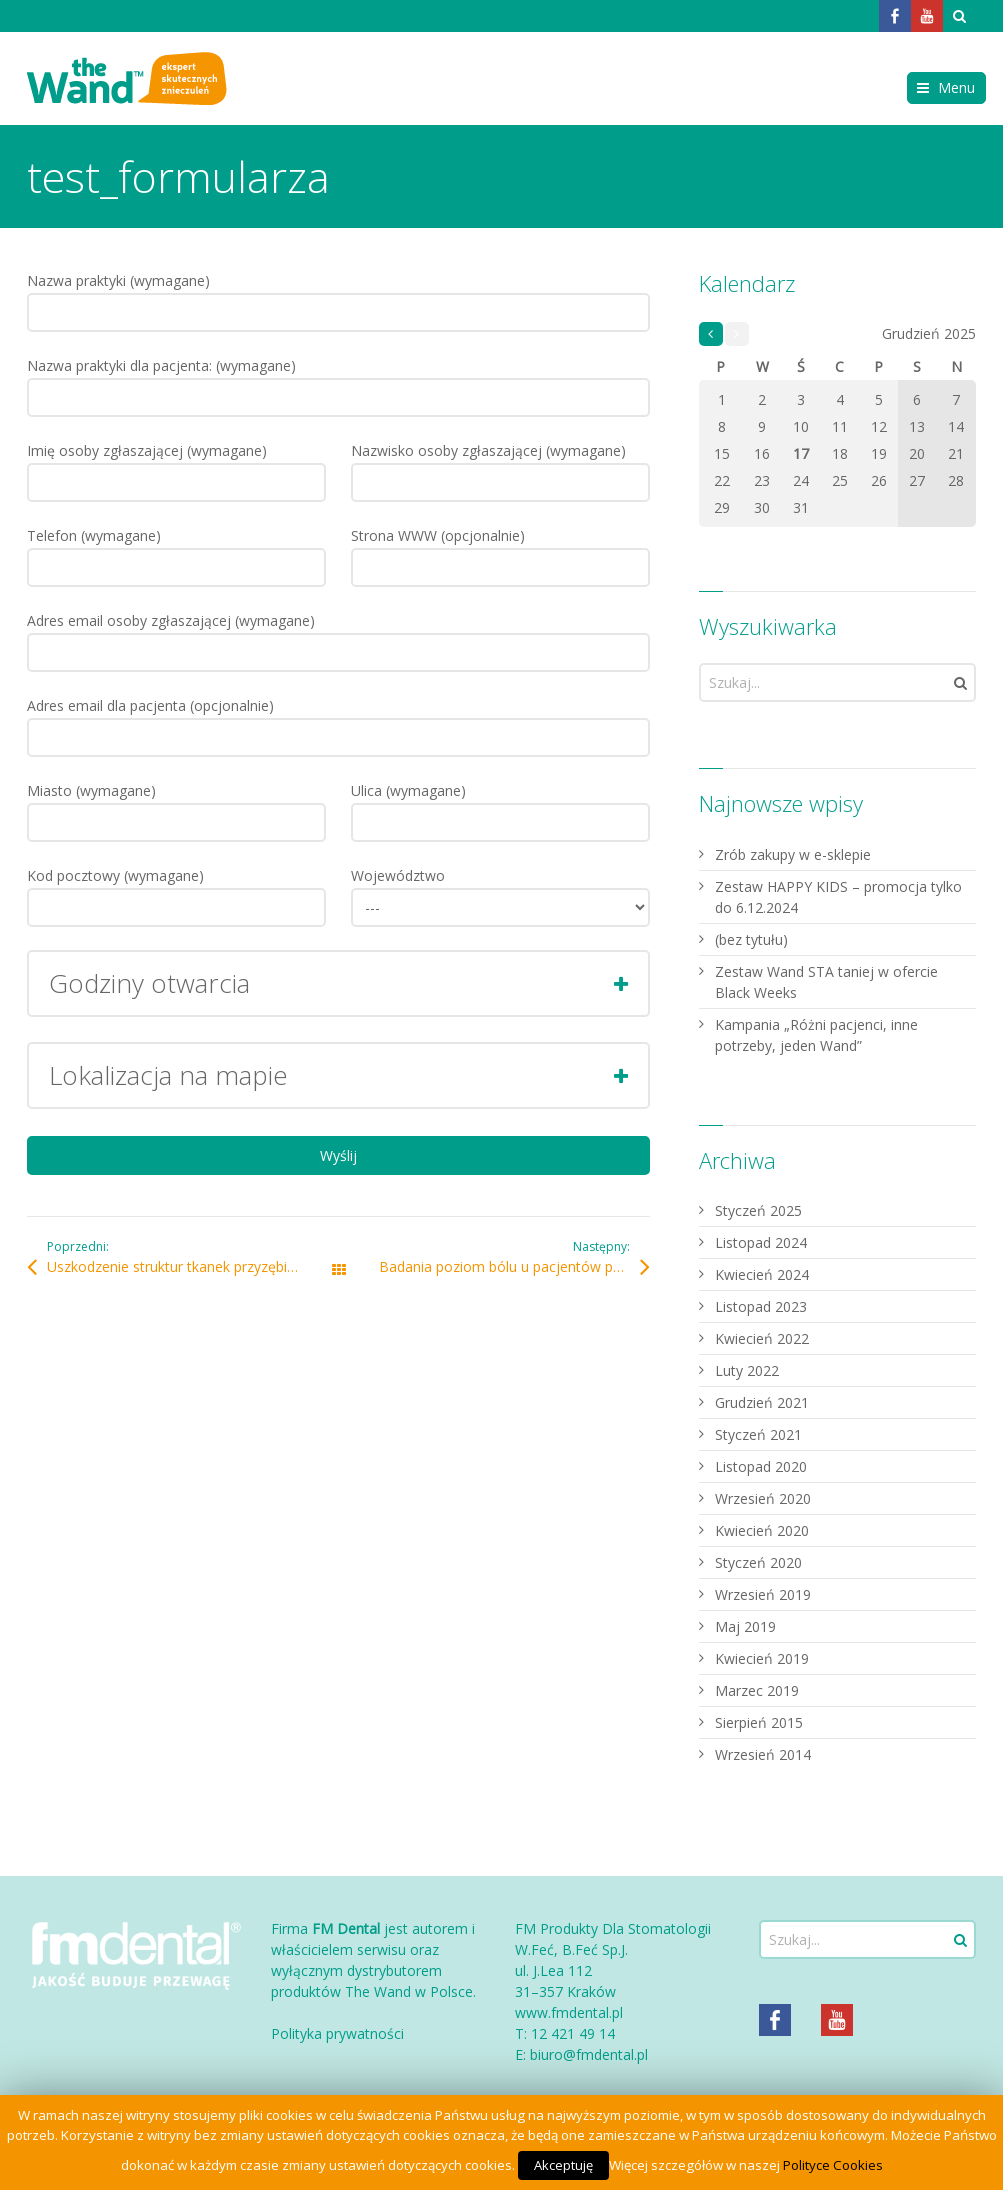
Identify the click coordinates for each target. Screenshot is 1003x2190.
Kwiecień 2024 (762, 1274)
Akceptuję (563, 2165)
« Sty (711, 334)
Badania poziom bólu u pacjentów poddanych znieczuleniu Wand (514, 1266)
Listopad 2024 (761, 1242)
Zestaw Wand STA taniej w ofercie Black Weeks (826, 982)
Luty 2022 (747, 1370)
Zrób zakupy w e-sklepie (793, 854)
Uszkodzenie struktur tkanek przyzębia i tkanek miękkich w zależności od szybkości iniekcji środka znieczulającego (192, 1266)
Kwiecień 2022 (762, 1338)
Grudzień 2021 (762, 1402)
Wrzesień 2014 (763, 1754)
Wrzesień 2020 (763, 1498)
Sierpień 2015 (759, 1722)
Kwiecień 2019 (762, 1658)
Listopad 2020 (761, 1466)
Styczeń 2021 (758, 1434)
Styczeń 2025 (758, 1210)
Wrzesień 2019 (763, 1594)
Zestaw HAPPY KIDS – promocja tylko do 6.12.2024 (838, 897)
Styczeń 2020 (758, 1562)
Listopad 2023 (761, 1306)
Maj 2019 (745, 1626)
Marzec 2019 (757, 1690)
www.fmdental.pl (569, 2012)
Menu (956, 87)
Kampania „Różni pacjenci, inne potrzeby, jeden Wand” (816, 1035)
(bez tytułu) (751, 939)
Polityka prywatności (337, 2033)
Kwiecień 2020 (762, 1530)
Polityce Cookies (833, 2165)
